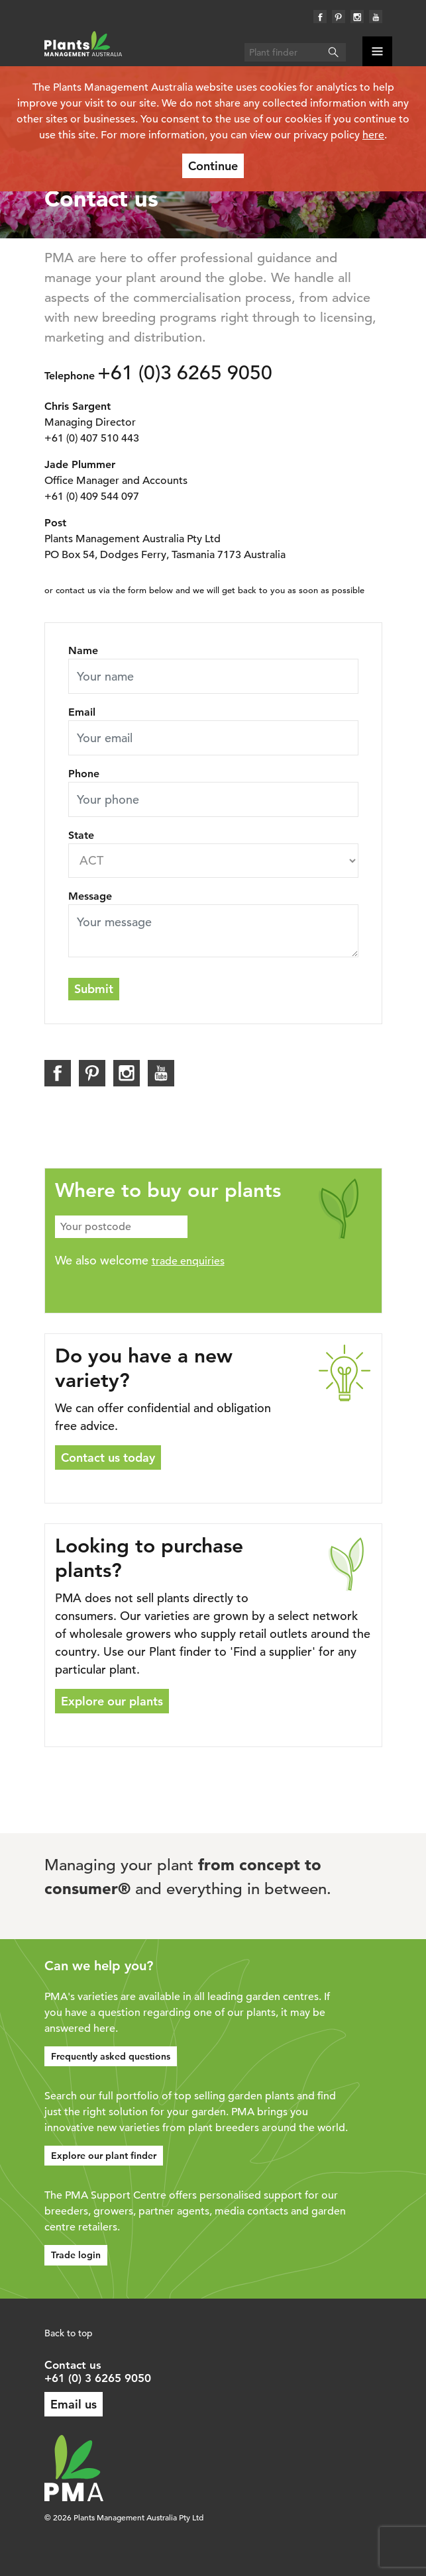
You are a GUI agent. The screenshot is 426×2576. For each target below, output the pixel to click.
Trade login (76, 2255)
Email (81, 712)
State (81, 835)
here (373, 135)
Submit (93, 988)
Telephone (69, 375)
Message (90, 896)
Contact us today (108, 1457)
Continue (213, 165)
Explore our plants (112, 1701)
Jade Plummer (79, 464)
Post (55, 522)
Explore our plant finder (103, 2156)
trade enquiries (188, 1261)
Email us (73, 2404)
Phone (83, 773)
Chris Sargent (77, 406)
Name (83, 650)
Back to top (68, 2333)
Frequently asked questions (110, 2056)
